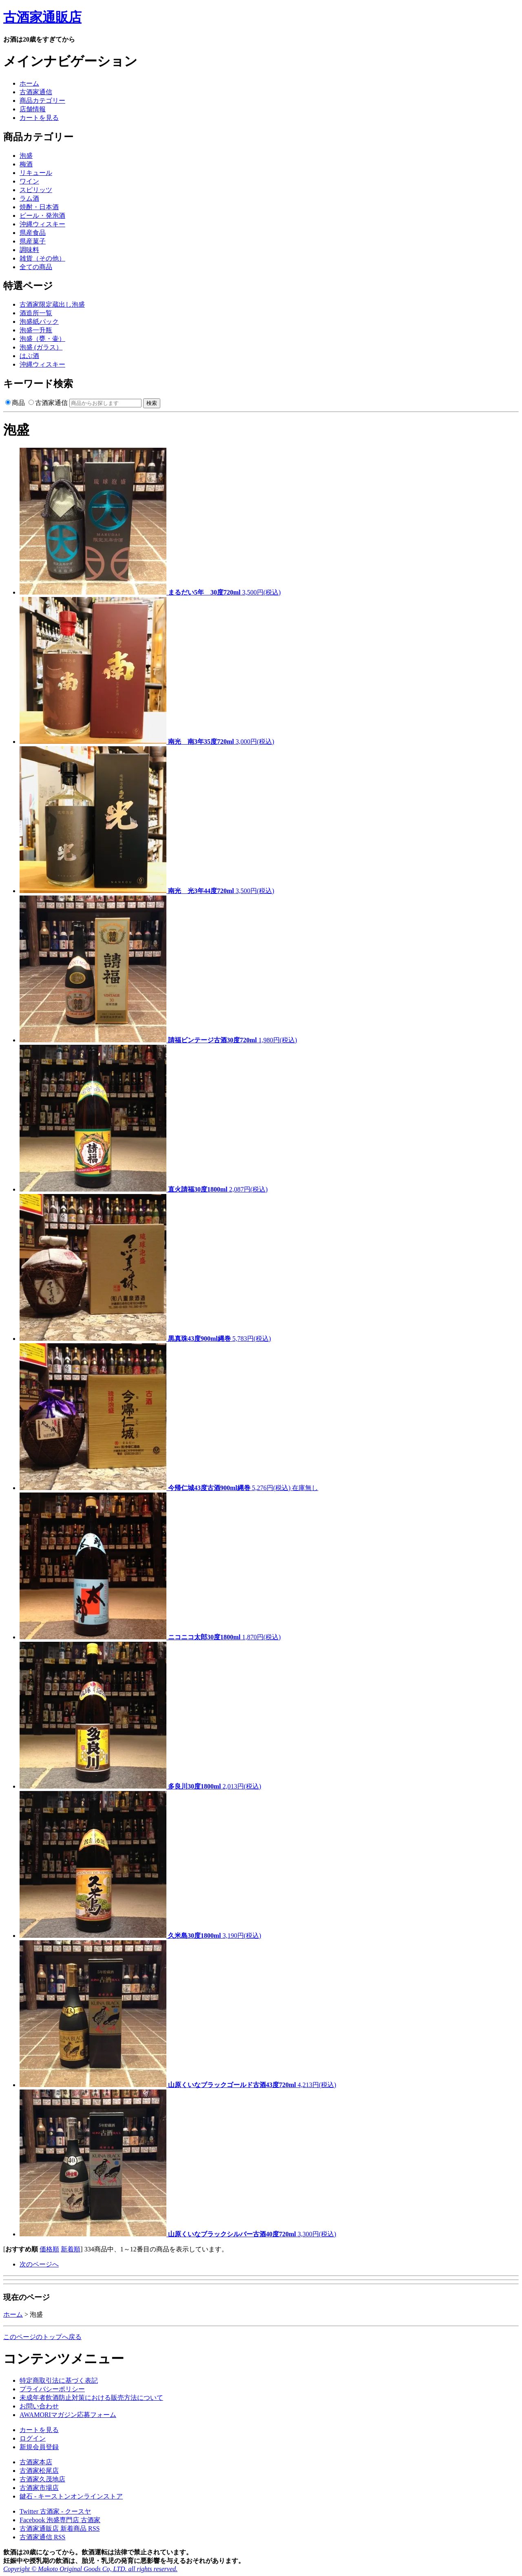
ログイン (33, 2438)
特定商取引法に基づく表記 (59, 2380)
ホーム (29, 83)
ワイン (29, 181)
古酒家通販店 (42, 17)
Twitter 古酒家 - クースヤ (55, 2511)
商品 (15, 402)
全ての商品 (36, 266)
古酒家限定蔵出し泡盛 (52, 304)
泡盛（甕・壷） (42, 338)
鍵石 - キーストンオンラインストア (71, 2496)
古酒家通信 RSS (42, 2537)
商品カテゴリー (42, 100)
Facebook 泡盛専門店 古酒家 (60, 2519)
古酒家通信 (36, 91)
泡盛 (26, 155)
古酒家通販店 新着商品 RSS (60, 2528)
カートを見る (39, 117)
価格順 (49, 2249)
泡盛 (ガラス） (41, 347)
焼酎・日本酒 (39, 206)
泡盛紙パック (39, 321)
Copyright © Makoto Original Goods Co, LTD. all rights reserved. (90, 2568)
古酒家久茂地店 (42, 2479)
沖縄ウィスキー (42, 224)
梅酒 (26, 164)
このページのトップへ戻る (42, 2336)
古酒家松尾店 (39, 2470)
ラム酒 (29, 198)
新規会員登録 (39, 2446)
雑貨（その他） (42, 258)
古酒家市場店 (39, 2487)
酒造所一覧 (36, 313)
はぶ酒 (29, 355)
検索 (151, 403)
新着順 (70, 2249)
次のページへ (39, 2264)
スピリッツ (36, 189)
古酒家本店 (36, 2462)
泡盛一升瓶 (36, 330)
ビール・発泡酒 (42, 215)
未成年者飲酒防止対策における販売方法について (91, 2397)
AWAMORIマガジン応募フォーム (68, 2414)
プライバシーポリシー (52, 2389)
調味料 (29, 249)
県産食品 (33, 232)
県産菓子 (33, 241)
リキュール (36, 172)
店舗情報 (33, 109)
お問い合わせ (39, 2406)
